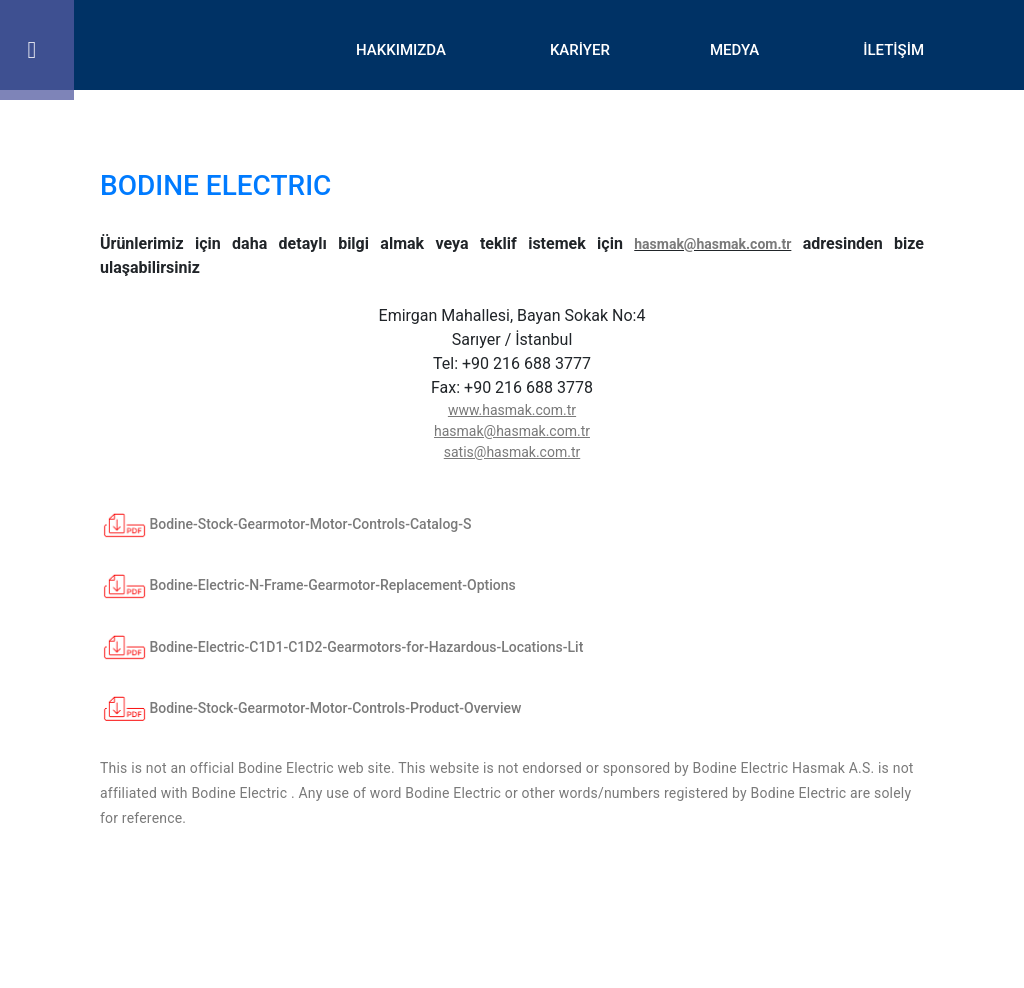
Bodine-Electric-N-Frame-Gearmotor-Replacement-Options (308, 585)
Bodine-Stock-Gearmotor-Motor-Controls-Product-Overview (311, 708)
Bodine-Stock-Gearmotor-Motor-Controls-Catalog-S (286, 524)
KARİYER (580, 50)
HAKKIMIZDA (401, 50)
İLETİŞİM (893, 50)
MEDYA (734, 50)
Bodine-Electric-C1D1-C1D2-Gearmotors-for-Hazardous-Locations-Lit (341, 647)
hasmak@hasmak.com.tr (712, 244)
